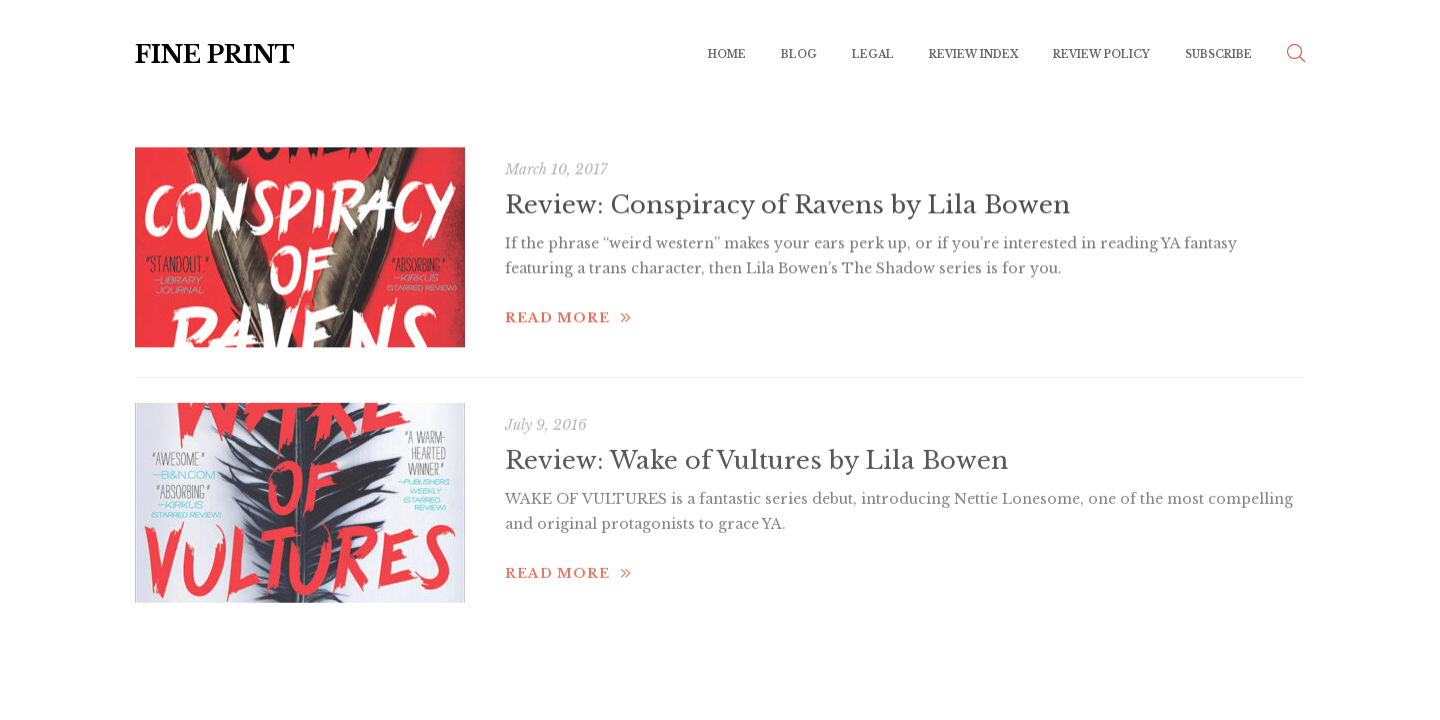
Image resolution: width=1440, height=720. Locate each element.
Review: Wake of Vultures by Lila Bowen (756, 446)
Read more (568, 306)
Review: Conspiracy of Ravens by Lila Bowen (787, 194)
